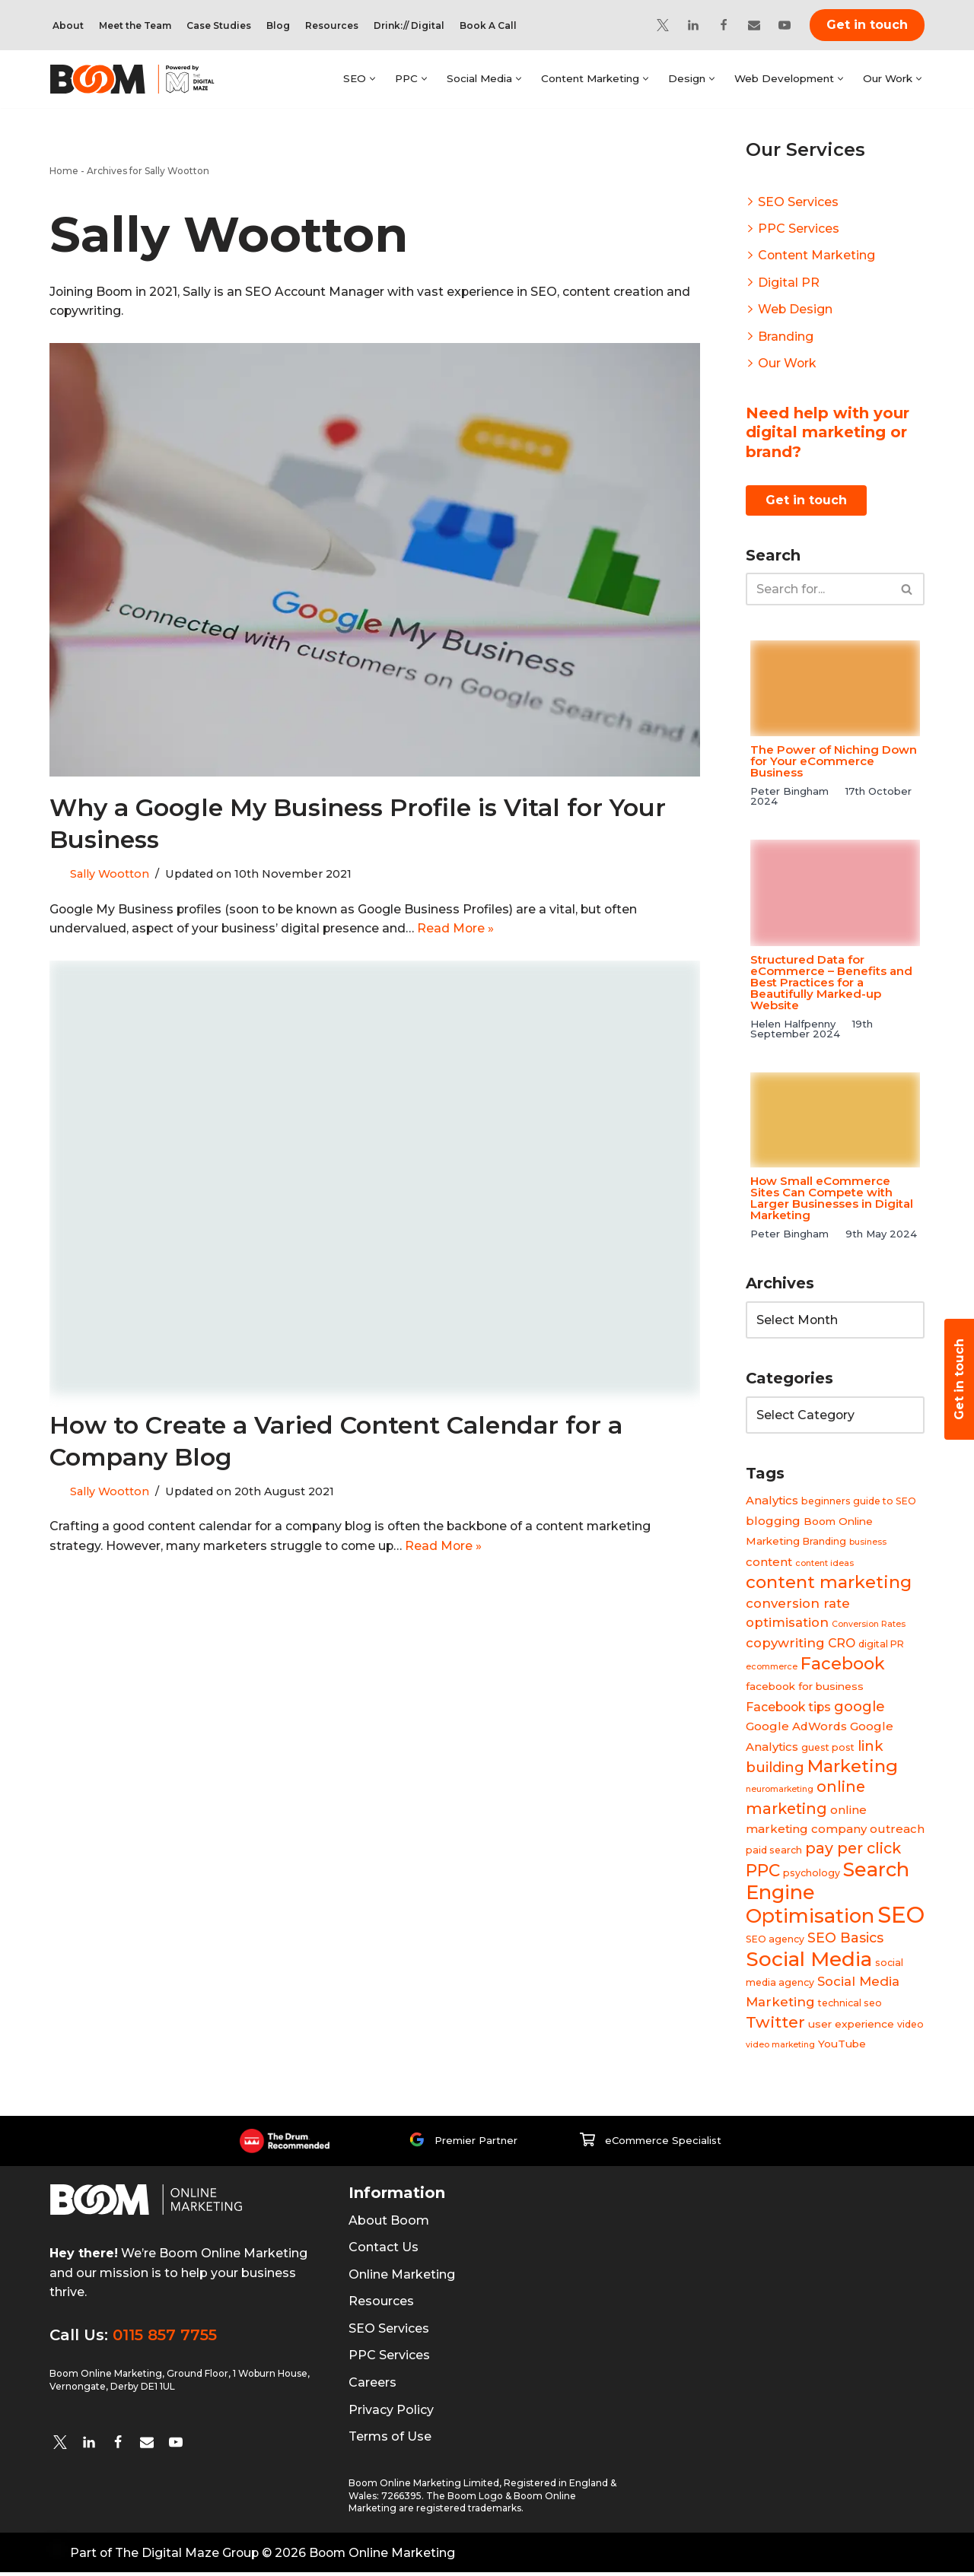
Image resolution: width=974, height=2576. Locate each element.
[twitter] (60, 2446)
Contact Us (384, 2251)
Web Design (795, 310)
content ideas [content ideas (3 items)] (824, 1564)
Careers (372, 2386)
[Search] (818, 591)
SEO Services (798, 202)
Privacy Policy (391, 2413)
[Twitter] (663, 25)
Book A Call (488, 25)
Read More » (459, 930)
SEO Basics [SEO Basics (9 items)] (845, 1941)
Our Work (787, 364)
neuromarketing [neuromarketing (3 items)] (779, 1791)
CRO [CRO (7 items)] (841, 1644)
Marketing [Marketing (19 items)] (852, 1768)
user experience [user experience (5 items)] (851, 2028)
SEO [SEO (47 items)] (901, 1917)
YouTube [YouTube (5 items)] (842, 2047)
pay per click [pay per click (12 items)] (853, 1850)
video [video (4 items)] (910, 2028)
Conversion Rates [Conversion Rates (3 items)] (869, 1626)
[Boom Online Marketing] (142, 79)
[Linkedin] (693, 25)
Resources (331, 25)
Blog (278, 25)
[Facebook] (724, 25)
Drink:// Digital (409, 25)
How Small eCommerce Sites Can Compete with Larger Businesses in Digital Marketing (831, 1198)
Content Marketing (817, 256)
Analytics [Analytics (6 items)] (772, 1501)
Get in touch (867, 24)
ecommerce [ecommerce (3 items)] (771, 1668)
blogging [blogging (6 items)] (773, 1521)
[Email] (754, 25)
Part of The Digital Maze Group (165, 2556)
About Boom (389, 2224)
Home (63, 170)
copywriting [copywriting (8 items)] (785, 1644)
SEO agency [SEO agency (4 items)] (775, 1942)
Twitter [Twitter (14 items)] (775, 2025)
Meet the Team (135, 25)
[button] (367, 78)
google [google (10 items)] (859, 1708)
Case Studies (218, 25)
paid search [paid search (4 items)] (774, 1852)
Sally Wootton (109, 875)
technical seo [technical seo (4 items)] (850, 2006)
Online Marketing (402, 2278)
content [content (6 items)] (769, 1562)
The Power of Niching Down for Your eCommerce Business (833, 762)
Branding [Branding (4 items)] (824, 1542)
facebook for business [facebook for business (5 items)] (805, 1688)
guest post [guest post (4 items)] (828, 1749)
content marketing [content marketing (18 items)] (829, 1582)
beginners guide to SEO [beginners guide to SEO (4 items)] (858, 1501)
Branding (785, 337)
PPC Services (798, 228)
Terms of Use (390, 2440)
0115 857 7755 (165, 2339)
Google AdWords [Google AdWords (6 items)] (796, 1728)
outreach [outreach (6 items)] (897, 1832)
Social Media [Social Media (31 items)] (809, 1961)
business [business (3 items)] (867, 1543)
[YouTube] (784, 25)
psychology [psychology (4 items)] (811, 1876)
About (68, 25)
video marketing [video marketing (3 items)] (780, 2048)
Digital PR (789, 283)
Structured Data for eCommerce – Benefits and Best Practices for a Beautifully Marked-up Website (831, 983)
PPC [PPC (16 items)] (763, 1873)
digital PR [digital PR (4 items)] (881, 1645)
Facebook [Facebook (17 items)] (843, 1665)
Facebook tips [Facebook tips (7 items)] (788, 1708)
